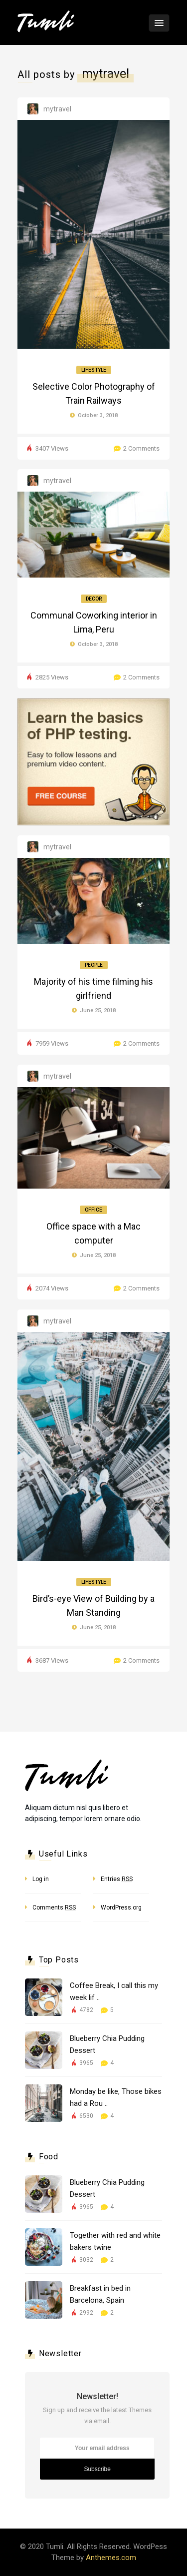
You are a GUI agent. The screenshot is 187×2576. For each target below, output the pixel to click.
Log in (40, 1879)
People (94, 965)
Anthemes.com (111, 2557)
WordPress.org (121, 1907)
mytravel (57, 109)
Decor (94, 599)
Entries (117, 1879)
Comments (54, 1907)
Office (93, 1210)
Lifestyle (93, 370)
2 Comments (141, 448)
